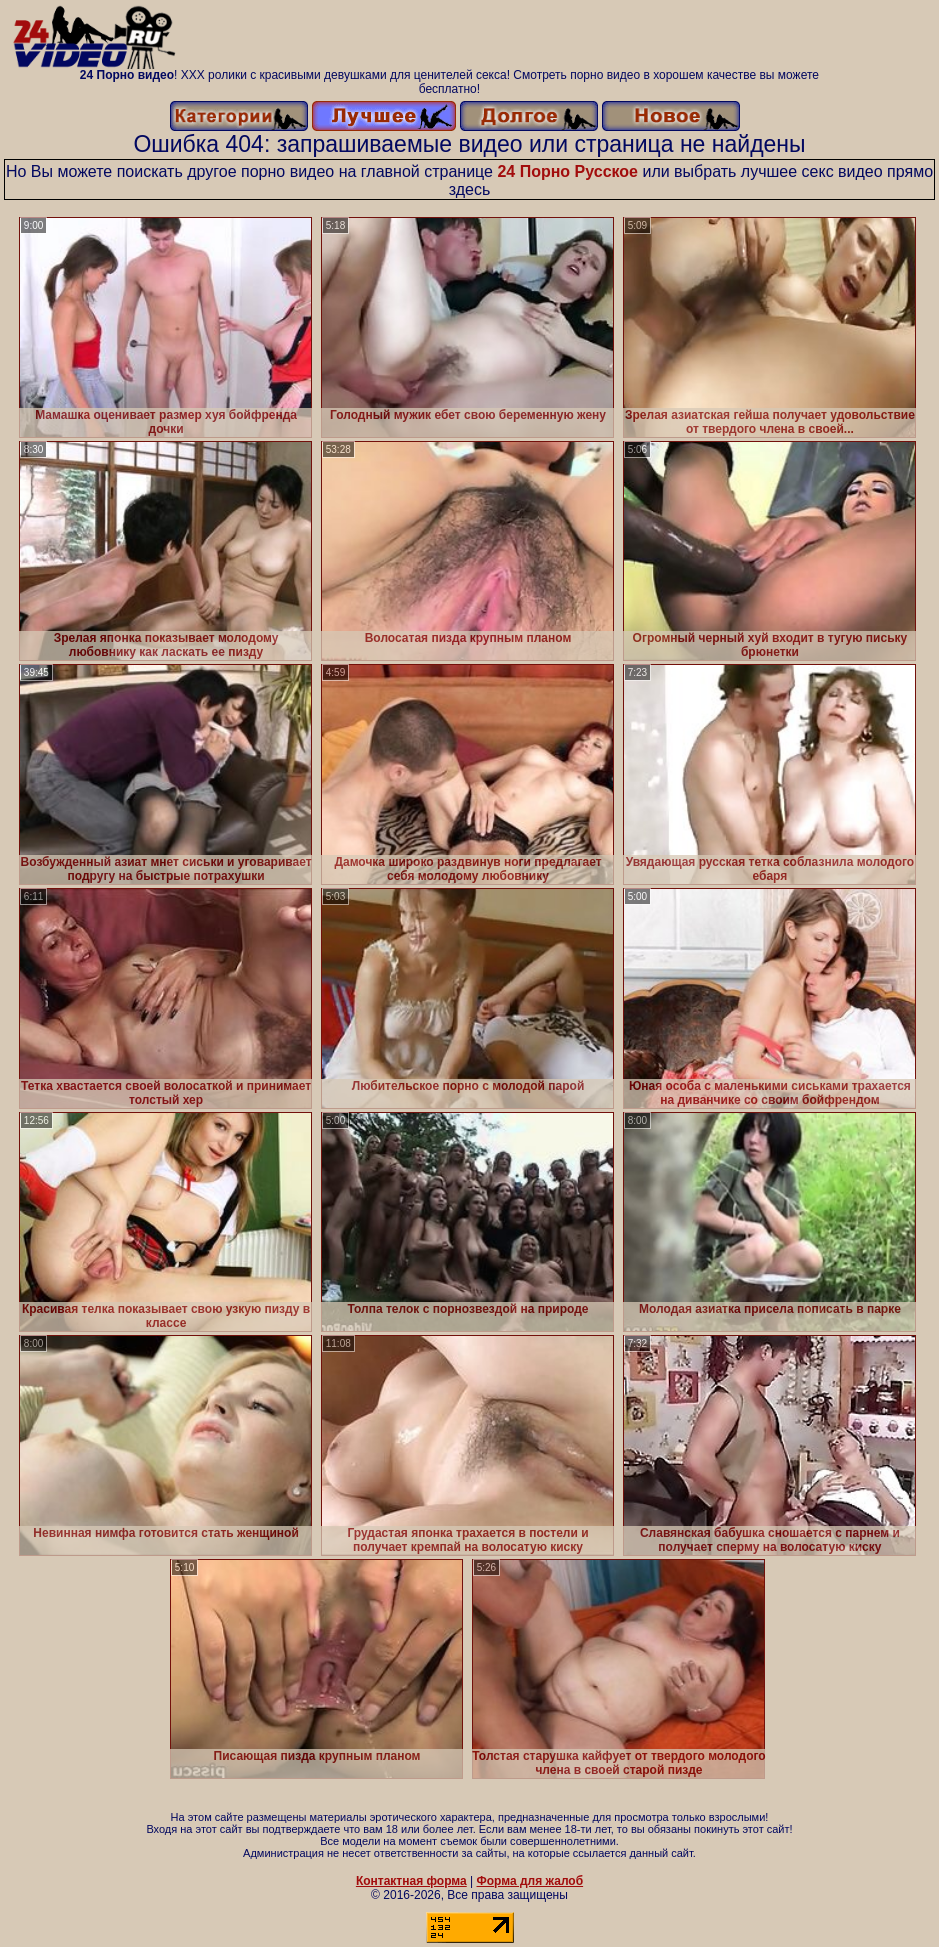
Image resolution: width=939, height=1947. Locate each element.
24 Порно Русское (567, 171)
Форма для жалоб (530, 1881)
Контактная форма (411, 1881)
